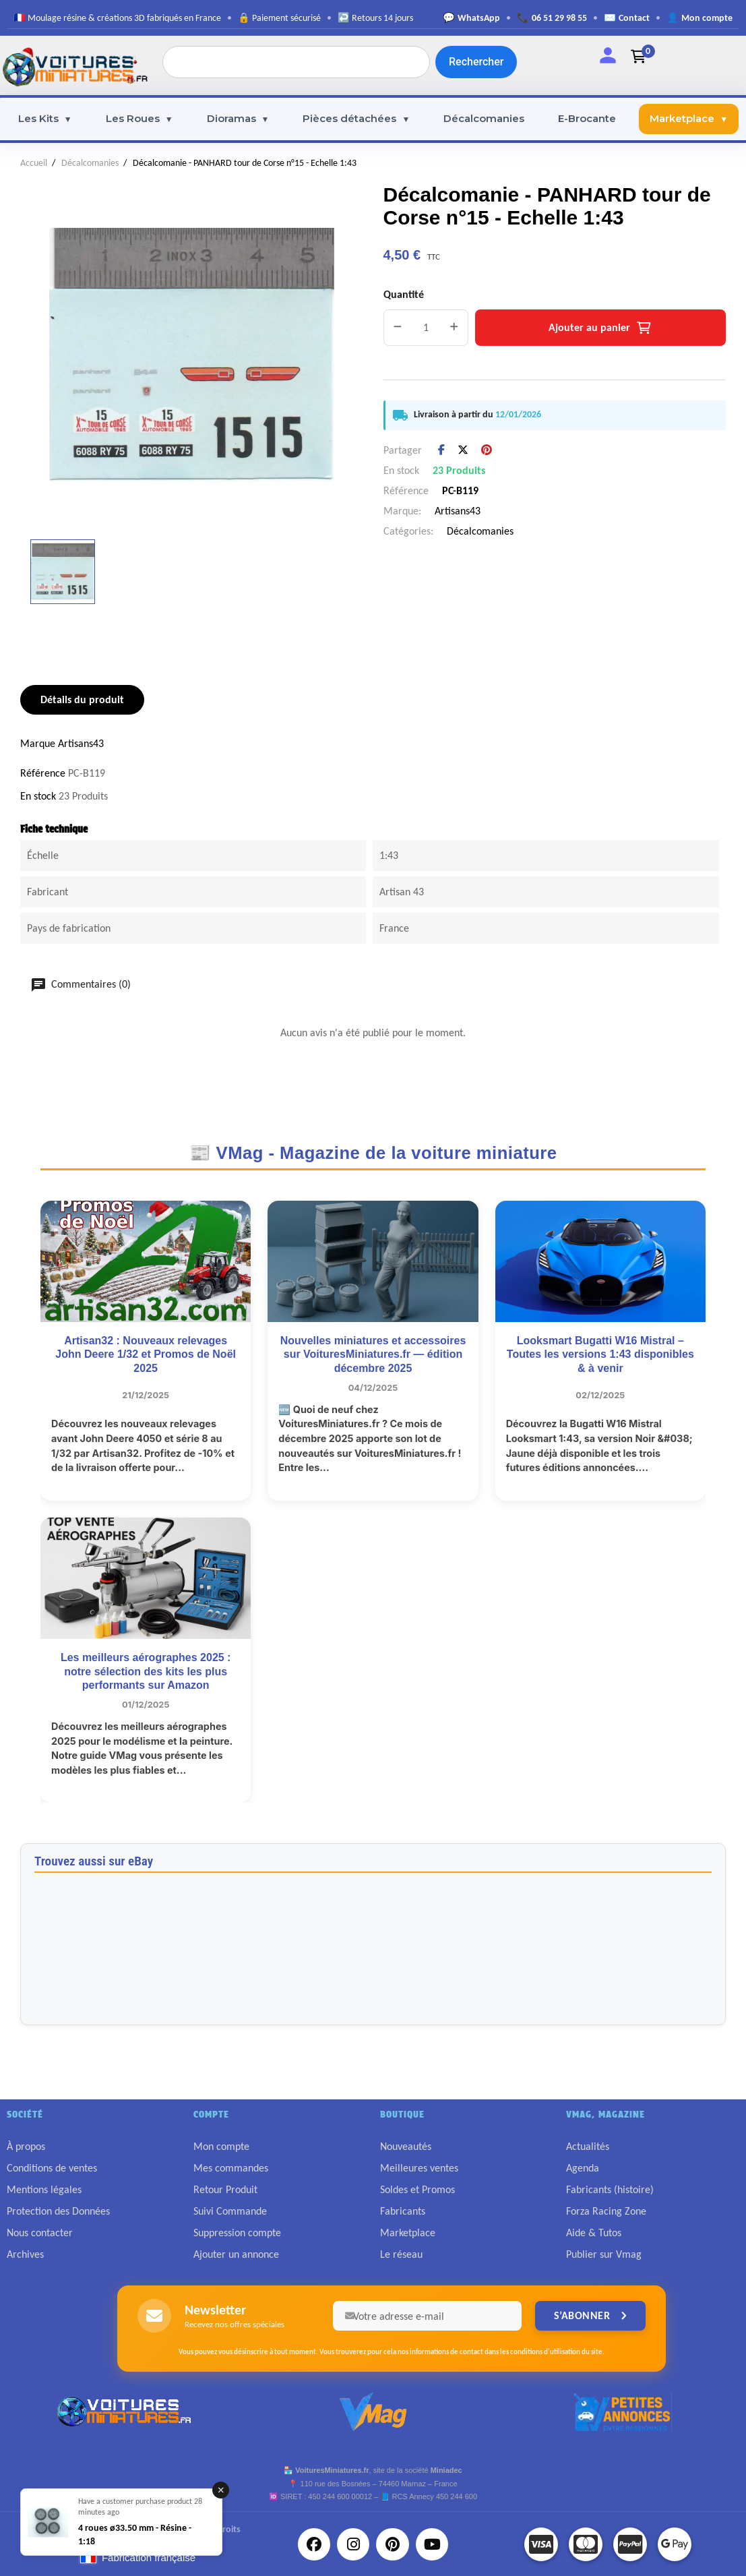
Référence (406, 490)
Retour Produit (225, 2189)
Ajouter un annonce (236, 2254)
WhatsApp (479, 17)
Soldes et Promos (417, 2189)
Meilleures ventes (419, 2167)
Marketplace (689, 119)
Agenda (582, 2167)
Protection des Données (58, 2211)
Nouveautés (405, 2146)
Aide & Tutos (593, 2232)
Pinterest (486, 450)
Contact (634, 17)
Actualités (587, 2146)
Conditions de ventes (52, 2167)
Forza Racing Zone (606, 2211)
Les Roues (139, 119)
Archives (25, 2254)
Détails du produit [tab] (82, 699)
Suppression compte (237, 2232)
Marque (37, 743)
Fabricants (402, 2211)
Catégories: (408, 531)
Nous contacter (40, 2232)
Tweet (463, 450)
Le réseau (401, 2254)
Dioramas (238, 119)
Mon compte (707, 17)
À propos (26, 2146)
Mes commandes (230, 2167)
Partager (441, 450)
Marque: (402, 510)
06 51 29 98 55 (559, 17)
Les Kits (45, 119)
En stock (401, 470)
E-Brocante (587, 118)
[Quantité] (425, 327)
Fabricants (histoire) (610, 2189)
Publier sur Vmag (604, 2254)
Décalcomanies (483, 118)
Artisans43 (457, 510)
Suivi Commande (230, 2211)
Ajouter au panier (600, 327)
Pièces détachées (356, 119)
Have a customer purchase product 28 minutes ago (140, 2506)
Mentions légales (44, 2189)
